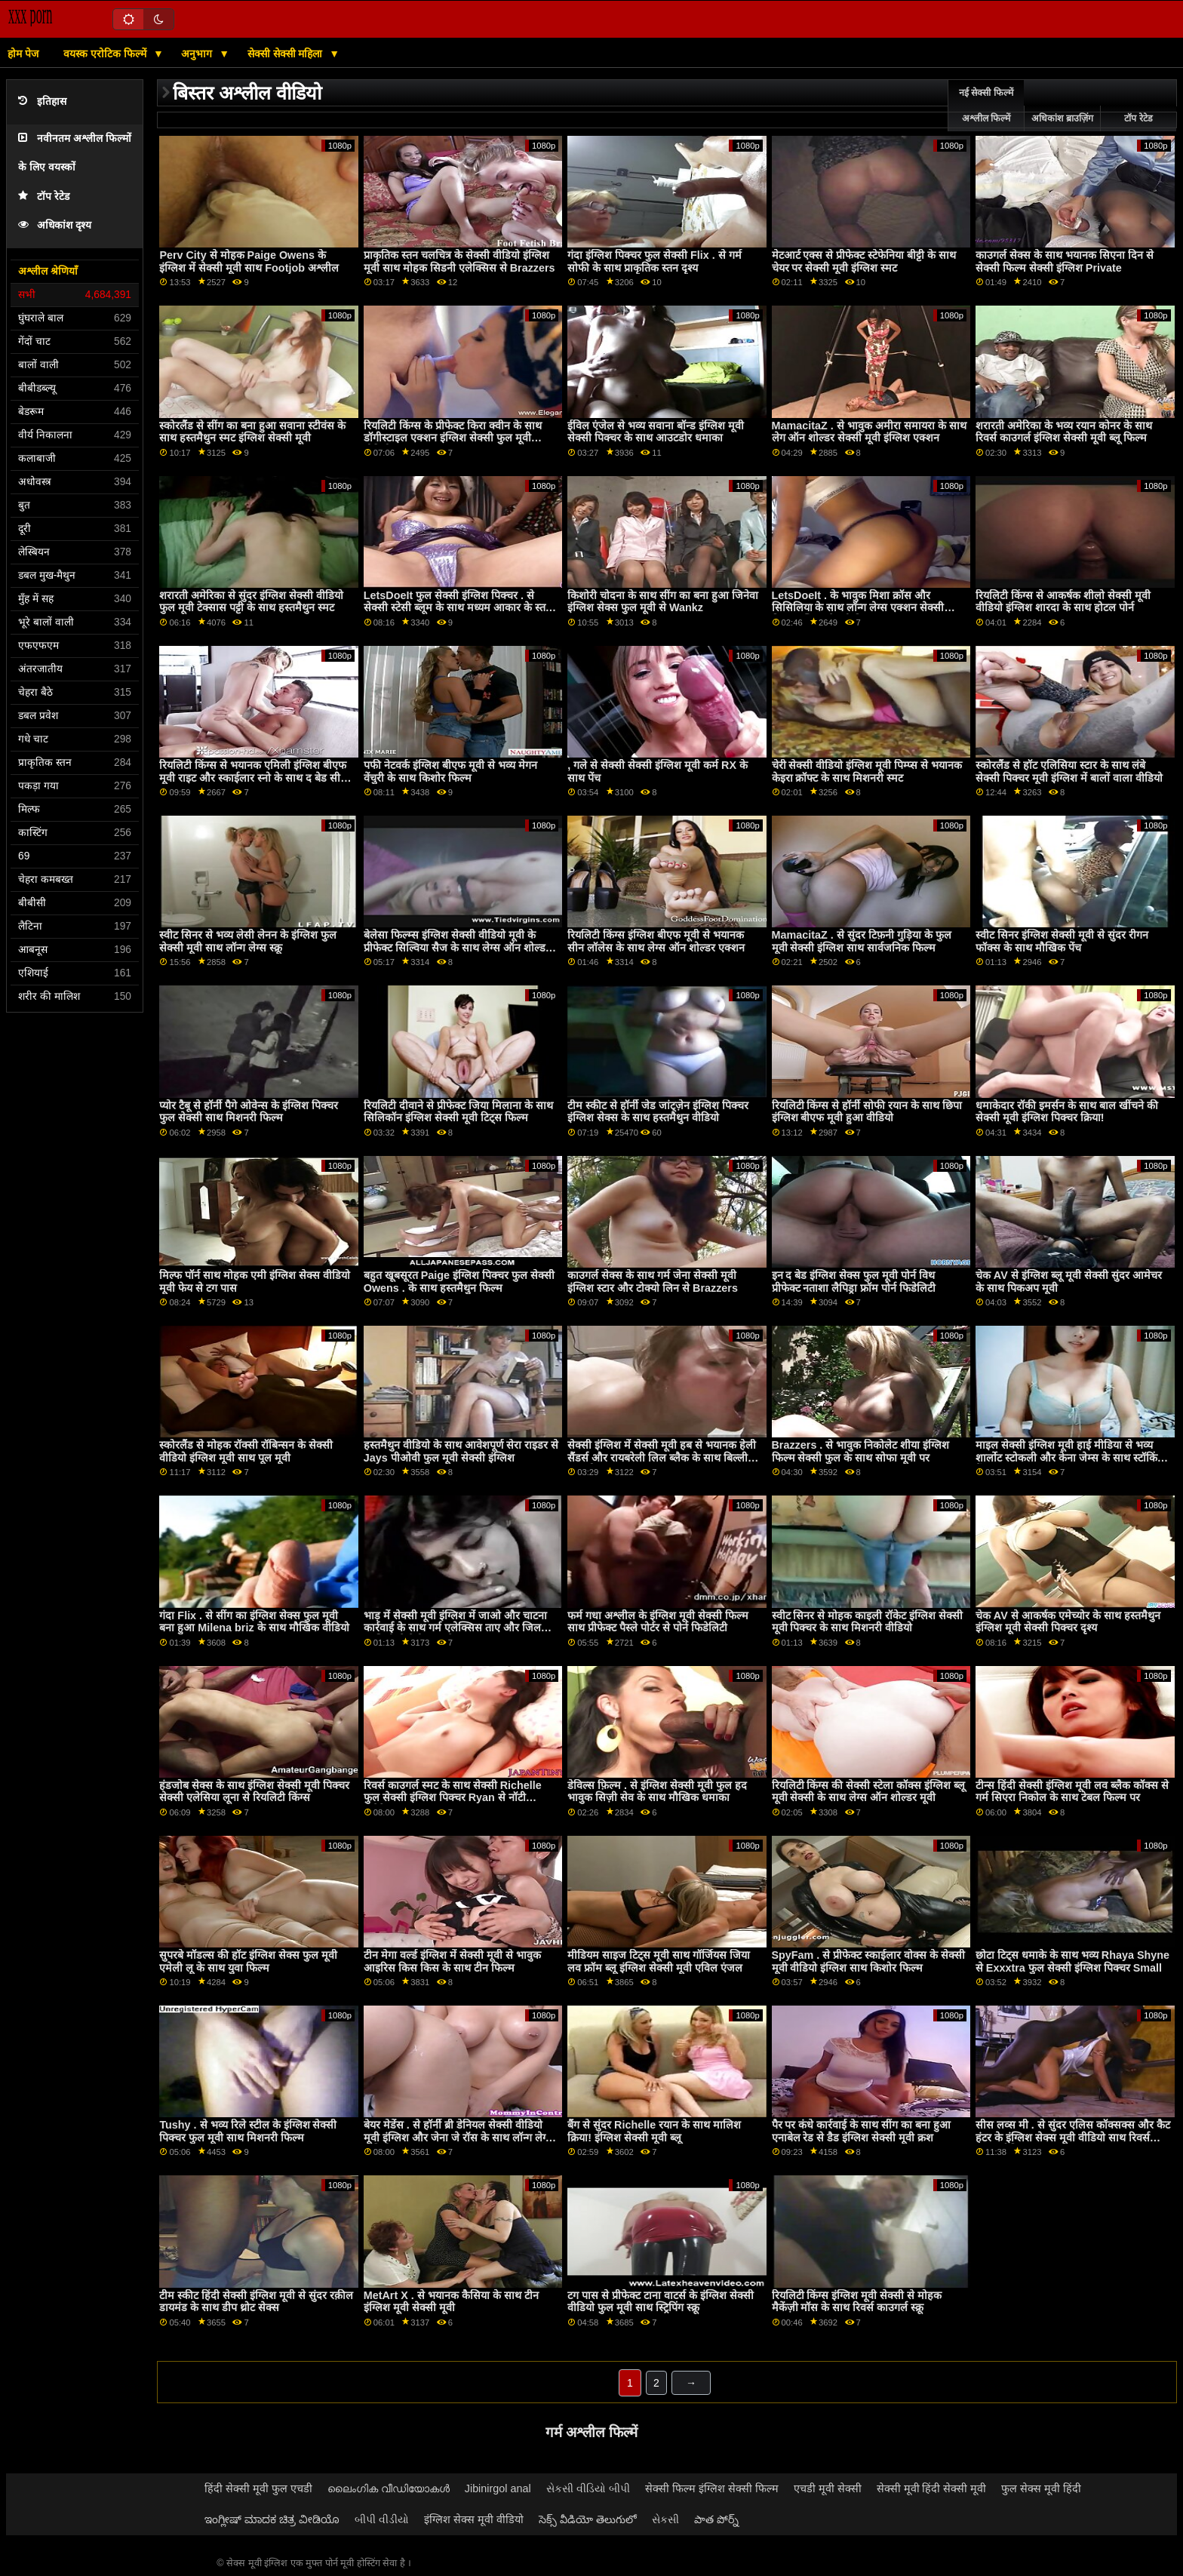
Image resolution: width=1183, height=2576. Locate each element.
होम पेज (23, 54)
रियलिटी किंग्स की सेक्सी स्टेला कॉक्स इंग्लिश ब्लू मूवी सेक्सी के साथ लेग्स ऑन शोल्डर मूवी (869, 1791)
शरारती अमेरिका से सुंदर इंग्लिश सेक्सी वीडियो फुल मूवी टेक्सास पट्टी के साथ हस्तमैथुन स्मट (251, 601)
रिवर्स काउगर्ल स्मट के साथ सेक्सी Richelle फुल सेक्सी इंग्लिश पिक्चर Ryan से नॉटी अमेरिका (453, 1797)
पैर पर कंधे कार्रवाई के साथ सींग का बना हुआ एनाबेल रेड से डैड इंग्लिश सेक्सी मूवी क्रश (861, 2131)
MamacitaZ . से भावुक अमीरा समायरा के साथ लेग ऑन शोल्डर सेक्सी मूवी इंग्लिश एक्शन (869, 432)
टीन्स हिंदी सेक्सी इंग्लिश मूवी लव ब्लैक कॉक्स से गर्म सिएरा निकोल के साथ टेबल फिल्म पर (1072, 1791)
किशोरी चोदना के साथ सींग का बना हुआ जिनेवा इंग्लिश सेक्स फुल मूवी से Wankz (662, 601)
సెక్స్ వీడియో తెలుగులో (588, 2519)
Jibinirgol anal (498, 2488)
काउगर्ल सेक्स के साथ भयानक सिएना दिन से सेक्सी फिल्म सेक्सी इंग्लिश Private (1065, 261)
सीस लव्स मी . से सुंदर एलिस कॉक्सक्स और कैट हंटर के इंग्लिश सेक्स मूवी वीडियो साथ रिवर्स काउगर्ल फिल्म (1073, 2137)
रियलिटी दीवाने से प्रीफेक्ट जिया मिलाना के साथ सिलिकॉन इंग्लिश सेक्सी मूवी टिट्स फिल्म (458, 1111)
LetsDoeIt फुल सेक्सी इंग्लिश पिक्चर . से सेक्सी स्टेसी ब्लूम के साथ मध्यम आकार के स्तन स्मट (458, 607)
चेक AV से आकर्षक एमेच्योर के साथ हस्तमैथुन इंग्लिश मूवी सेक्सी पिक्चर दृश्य (1068, 1621)
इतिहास (42, 101)
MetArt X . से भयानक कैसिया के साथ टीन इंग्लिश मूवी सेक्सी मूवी (451, 2301)
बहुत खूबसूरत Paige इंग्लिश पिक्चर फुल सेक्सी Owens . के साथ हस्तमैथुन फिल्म (459, 1281)
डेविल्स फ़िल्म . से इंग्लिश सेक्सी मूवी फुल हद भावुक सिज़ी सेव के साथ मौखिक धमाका (657, 1791)
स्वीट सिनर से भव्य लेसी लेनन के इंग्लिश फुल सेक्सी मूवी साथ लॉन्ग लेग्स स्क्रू (247, 941)
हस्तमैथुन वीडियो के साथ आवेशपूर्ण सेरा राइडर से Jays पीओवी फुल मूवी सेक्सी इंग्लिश (461, 1451)
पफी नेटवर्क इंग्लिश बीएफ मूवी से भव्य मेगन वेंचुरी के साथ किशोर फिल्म (450, 771)
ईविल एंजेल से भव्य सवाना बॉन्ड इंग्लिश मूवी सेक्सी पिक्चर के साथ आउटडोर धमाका (655, 432)
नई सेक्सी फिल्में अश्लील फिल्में (986, 106)
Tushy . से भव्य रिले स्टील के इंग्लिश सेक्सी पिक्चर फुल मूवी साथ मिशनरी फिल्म (247, 2131)
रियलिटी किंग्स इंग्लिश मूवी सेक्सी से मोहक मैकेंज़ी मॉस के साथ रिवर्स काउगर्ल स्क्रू (857, 2301)
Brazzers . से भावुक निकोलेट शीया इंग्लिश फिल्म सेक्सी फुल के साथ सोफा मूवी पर (861, 1451)
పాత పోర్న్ (716, 2519)
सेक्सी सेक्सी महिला (286, 54)
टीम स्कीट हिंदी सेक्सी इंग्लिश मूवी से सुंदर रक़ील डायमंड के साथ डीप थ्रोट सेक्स (256, 2301)
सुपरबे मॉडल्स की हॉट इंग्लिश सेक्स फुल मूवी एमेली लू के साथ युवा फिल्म (248, 1961)
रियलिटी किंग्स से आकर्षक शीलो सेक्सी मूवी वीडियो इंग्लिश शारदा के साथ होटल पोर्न (1063, 601)
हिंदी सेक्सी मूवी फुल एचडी (258, 2488)
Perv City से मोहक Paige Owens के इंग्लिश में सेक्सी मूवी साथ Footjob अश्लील (249, 261)
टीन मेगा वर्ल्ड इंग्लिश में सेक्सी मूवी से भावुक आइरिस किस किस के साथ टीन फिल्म (452, 1961)
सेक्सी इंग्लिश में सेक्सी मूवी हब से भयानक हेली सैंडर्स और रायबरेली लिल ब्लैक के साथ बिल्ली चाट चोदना (661, 1457)
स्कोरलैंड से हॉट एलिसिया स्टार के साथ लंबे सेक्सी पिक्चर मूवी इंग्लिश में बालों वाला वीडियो (1069, 771)
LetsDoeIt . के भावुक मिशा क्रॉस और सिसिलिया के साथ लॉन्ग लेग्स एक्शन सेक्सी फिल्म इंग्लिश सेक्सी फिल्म (858, 607)
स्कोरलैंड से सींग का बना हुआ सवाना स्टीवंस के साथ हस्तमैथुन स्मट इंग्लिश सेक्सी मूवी (252, 432)
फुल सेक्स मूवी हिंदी (1041, 2488)
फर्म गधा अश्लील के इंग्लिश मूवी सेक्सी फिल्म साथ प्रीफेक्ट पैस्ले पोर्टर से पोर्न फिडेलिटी (657, 1621)
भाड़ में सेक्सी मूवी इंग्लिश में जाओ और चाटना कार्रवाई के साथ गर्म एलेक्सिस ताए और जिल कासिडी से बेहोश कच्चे (455, 1627)
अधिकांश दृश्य (54, 225)
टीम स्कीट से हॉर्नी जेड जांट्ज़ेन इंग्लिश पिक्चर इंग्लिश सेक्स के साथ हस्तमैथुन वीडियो (657, 1111)
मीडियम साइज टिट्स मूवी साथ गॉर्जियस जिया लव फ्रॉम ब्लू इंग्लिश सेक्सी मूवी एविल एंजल (658, 1961)
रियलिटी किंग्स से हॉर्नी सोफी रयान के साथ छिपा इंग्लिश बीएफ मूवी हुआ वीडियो (867, 1111)
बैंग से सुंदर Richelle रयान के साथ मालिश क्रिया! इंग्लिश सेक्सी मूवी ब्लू (654, 2131)
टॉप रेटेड (43, 196)
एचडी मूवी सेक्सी (828, 2488)
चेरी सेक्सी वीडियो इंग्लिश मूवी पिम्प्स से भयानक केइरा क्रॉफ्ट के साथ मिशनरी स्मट (867, 771)
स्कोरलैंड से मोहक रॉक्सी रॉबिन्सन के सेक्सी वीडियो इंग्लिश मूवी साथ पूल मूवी (246, 1451)
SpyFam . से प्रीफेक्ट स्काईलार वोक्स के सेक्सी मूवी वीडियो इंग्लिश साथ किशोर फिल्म (869, 1961)
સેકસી (665, 2519)
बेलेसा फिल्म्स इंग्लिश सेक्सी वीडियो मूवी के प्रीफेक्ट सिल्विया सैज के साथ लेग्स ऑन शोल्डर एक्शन (457, 947)
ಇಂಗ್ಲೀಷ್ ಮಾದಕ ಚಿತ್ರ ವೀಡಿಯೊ (272, 2519)
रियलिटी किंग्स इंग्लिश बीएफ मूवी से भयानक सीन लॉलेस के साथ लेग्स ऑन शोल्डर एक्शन (656, 941)
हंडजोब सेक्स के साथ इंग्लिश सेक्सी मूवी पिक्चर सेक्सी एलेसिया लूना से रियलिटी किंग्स (254, 1791)
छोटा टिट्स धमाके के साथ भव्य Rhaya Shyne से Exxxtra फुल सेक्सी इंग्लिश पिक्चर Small (1072, 1961)
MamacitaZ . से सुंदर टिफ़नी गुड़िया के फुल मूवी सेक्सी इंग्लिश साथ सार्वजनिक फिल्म (861, 941)
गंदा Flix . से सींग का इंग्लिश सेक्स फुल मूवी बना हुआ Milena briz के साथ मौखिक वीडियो (254, 1621)
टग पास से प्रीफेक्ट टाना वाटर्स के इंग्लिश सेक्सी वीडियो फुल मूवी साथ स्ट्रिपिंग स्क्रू (660, 2301)
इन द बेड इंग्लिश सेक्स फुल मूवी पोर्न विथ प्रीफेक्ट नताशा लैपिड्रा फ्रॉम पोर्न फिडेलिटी (854, 1281)
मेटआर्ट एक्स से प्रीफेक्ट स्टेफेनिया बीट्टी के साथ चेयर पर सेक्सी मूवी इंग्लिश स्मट (864, 261)
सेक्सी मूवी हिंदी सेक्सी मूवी (932, 2488)
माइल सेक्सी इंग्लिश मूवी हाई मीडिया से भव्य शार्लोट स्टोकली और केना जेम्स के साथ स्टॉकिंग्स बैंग (1072, 1457)
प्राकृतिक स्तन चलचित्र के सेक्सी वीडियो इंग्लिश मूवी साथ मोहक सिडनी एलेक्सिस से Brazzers (459, 261)
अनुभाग (198, 54)
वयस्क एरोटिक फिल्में (106, 54)
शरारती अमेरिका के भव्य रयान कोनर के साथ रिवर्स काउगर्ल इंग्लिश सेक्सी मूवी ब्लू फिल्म (1064, 432)
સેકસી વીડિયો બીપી (588, 2488)
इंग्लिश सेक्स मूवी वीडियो (474, 2519)
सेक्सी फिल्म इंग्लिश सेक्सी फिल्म (712, 2488)
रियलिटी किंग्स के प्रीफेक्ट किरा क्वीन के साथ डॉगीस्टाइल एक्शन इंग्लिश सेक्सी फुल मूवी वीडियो (453, 438)
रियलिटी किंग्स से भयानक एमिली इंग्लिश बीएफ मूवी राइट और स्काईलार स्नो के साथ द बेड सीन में (252, 777)
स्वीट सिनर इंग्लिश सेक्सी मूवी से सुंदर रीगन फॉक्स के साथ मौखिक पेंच (1062, 941)
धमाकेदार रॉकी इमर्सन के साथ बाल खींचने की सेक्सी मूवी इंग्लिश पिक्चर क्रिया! (1067, 1111)
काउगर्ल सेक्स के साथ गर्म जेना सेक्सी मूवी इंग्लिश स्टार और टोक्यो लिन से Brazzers (652, 1281)
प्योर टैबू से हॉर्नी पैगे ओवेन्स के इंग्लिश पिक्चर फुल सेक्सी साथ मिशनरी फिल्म (248, 1111)
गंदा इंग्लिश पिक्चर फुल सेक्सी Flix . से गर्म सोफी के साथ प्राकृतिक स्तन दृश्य (654, 261)
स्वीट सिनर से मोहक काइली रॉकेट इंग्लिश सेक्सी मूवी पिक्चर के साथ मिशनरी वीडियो (867, 1621)
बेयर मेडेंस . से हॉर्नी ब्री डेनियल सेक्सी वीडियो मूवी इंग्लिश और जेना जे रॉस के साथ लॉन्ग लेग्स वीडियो (458, 2137)
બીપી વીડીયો (382, 2519)
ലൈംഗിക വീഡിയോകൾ (388, 2488)
